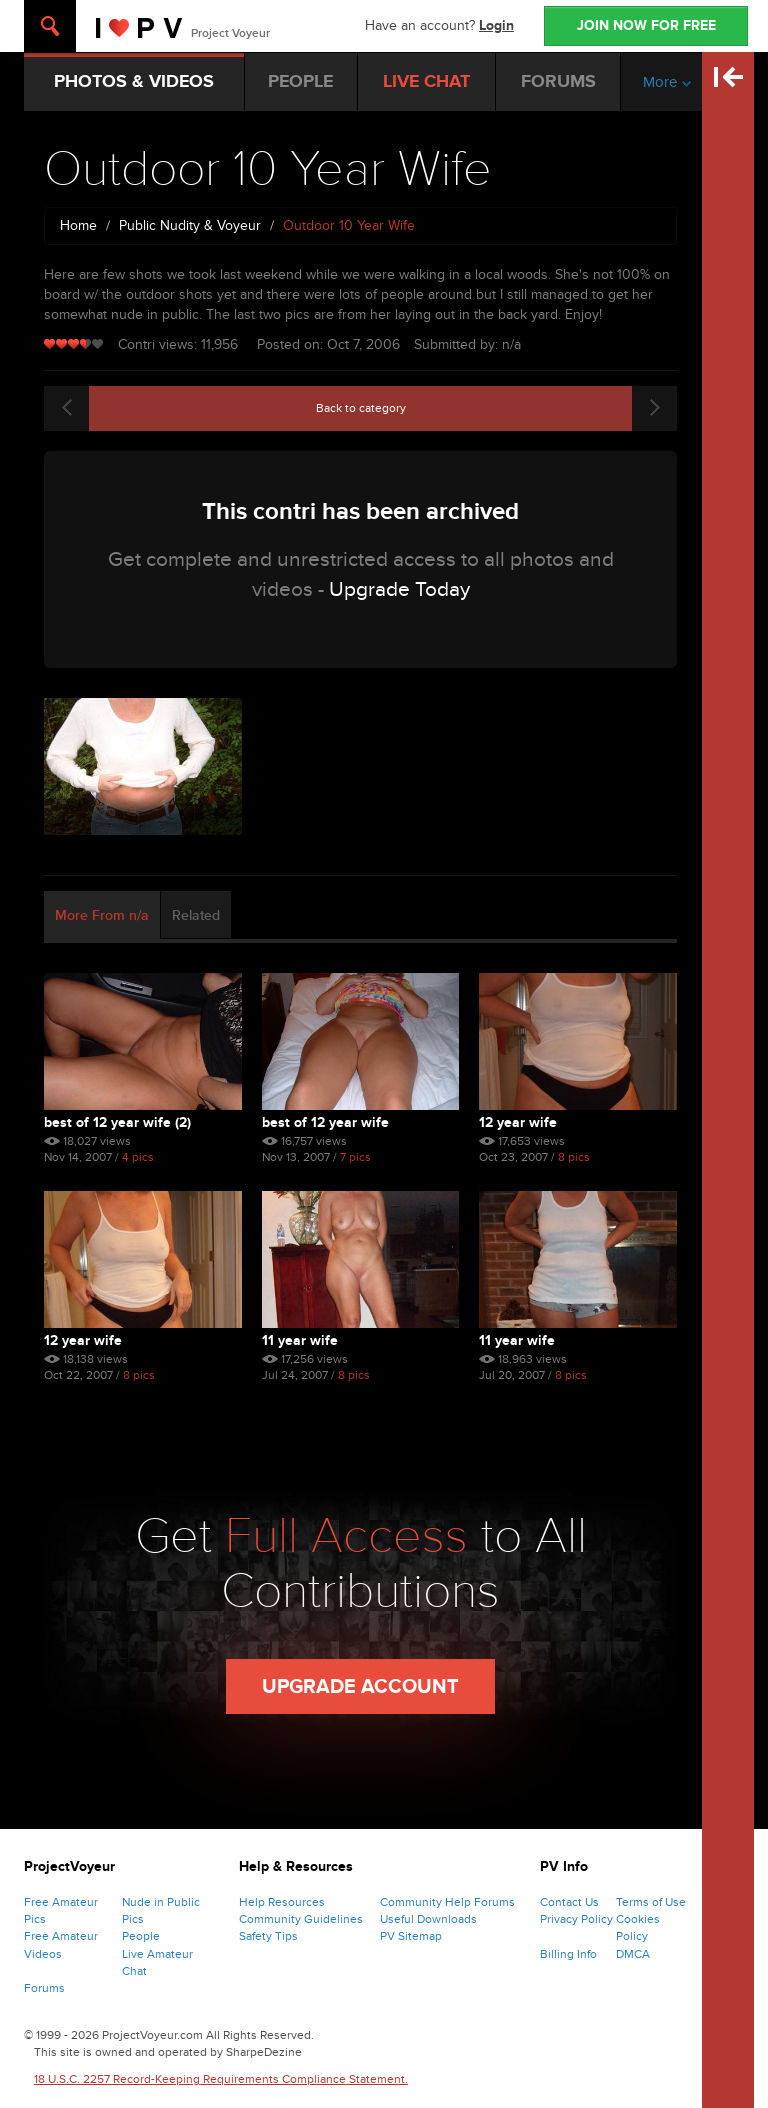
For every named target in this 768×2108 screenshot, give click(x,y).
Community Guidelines (301, 1919)
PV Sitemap (411, 1936)
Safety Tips (268, 1936)
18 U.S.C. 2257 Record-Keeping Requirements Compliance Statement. (221, 2079)
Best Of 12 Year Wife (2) (117, 1122)
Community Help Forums (447, 1902)
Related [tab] (196, 915)
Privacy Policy (576, 1919)
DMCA (633, 1954)
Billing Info (568, 1954)
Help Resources (282, 1902)
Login (496, 25)
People (141, 1936)
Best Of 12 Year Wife (325, 1122)
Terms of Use (651, 1902)
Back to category (361, 408)
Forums (44, 1988)
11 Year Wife (300, 1340)
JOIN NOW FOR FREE (646, 25)
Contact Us (569, 1902)
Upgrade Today (399, 589)
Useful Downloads (428, 1919)
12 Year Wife (518, 1122)
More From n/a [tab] (102, 915)
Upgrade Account (360, 1687)
